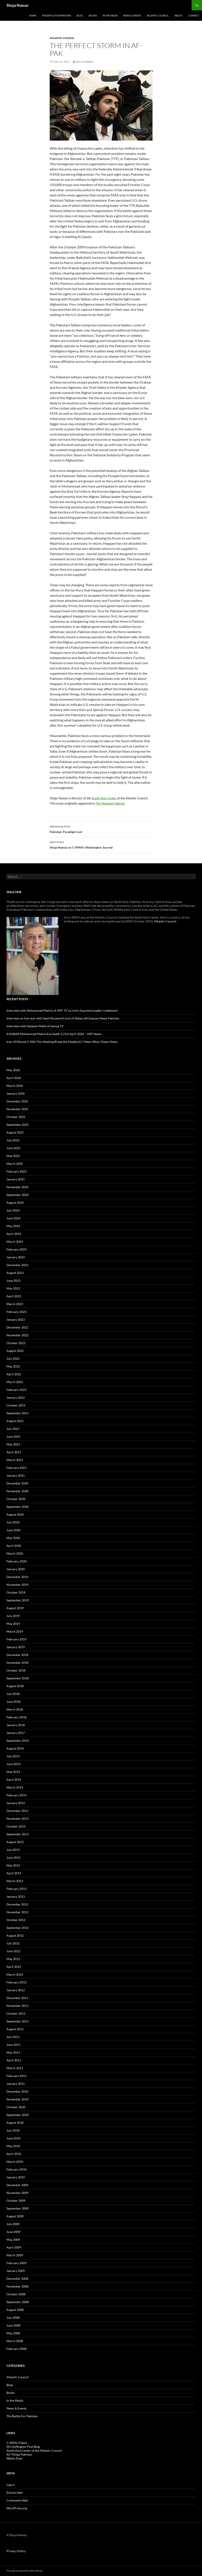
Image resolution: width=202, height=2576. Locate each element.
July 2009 (13, 2224)
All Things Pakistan (19, 2454)
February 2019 (16, 1639)
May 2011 (13, 2052)
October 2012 (16, 1920)
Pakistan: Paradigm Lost (101, 829)
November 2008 (17, 2286)
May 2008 (13, 2333)
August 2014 (15, 1748)
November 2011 (17, 2005)
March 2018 (15, 1709)
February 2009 (16, 2263)
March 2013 (15, 1881)
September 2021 (18, 1413)
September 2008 (18, 2302)
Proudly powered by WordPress (25, 2570)
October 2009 (16, 2200)
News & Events (132, 15)
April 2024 (14, 1234)
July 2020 (13, 1522)
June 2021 (13, 1436)
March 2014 (15, 1787)
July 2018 (13, 1694)
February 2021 (16, 1467)
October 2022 (16, 1343)
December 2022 (17, 1327)
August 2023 (15, 1273)
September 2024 (18, 1195)
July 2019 (13, 1616)
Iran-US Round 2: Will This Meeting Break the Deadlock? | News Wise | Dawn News (62, 1041)
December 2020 (17, 1483)
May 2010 (13, 2146)
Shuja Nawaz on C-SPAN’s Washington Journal (101, 844)
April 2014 (14, 1779)
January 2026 (16, 1093)
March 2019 (15, 1631)
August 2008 (15, 2310)
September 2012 (18, 1928)
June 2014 (13, 1764)
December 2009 (17, 2185)
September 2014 (18, 1740)
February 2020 (16, 1561)
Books (93, 15)
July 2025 (13, 1140)
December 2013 (17, 1811)
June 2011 (13, 2044)
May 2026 (13, 1070)
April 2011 (14, 2060)
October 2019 (16, 1592)
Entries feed (15, 2492)
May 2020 (13, 1538)
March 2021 (15, 1460)
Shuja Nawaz (17, 5)
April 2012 (14, 1966)
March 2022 (15, 1382)
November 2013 (17, 1818)
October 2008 (16, 2294)
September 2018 (18, 1678)
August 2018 (15, 1686)
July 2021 (13, 1429)
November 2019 (17, 1584)
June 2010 (13, 2138)
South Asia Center (104, 798)
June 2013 (13, 1857)
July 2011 (13, 2037)
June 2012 (13, 1951)
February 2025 (16, 1171)
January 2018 (16, 1725)
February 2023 (16, 1312)
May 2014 (13, 1772)
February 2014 (16, 1795)
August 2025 (15, 1132)
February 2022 (16, 1390)
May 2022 (13, 1366)
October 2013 (16, 1826)
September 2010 (18, 2115)
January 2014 (16, 1803)
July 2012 (13, 1943)
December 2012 (17, 1904)
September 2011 (18, 2021)
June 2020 (13, 1530)
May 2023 (13, 1288)
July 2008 (13, 2317)
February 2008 (16, 2349)
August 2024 (15, 1202)
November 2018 (17, 1662)
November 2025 (17, 1109)
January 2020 (16, 1569)
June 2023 (13, 1280)
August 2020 (15, 1514)
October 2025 (16, 1117)
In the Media (110, 15)
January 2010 (16, 2177)
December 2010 (17, 2091)
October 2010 (16, 2107)
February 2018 (16, 1717)
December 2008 (17, 2278)
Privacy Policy (16, 2551)
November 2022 (17, 1335)
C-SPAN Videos (17, 2443)
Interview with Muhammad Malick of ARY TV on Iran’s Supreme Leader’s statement (62, 1010)
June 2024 (13, 1218)
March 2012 (15, 1974)
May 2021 (13, 1444)
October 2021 (16, 1405)
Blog (80, 15)
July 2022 (13, 1358)
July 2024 (13, 1210)
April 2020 (14, 1545)
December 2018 (17, 1655)
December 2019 (17, 1577)
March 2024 (15, 1241)
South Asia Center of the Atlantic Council (34, 2450)
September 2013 (18, 1834)
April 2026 (14, 1078)
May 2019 (13, 1623)
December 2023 (17, 1265)
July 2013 (13, 1850)
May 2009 (13, 2239)
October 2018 (16, 1670)
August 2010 (15, 2122)
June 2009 (13, 2232)
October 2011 (16, 2013)
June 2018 (13, 1701)
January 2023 (16, 1319)
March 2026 (15, 1085)
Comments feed (17, 2500)
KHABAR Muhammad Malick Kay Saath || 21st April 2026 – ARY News (54, 1034)
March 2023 (15, 1304)
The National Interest (110, 803)
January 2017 (16, 1733)
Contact (193, 15)
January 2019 (16, 1647)
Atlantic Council (158, 15)
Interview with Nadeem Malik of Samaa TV (35, 1026)
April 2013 (14, 1873)
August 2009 (15, 2216)
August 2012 (15, 1935)
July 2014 (13, 1756)
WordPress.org (17, 2508)
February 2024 (16, 1249)
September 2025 (18, 1124)
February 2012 (16, 1982)
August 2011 (15, 2029)
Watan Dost (14, 2458)
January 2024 (16, 1257)
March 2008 (15, 2341)
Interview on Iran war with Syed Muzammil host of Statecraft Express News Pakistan (63, 1018)
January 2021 (16, 1475)
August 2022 (15, 1351)
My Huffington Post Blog (23, 2446)
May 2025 (13, 1156)
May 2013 (13, 1865)
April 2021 (14, 1452)
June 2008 (13, 2325)
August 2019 (15, 1608)
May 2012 (13, 1959)
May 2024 (13, 1226)
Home (32, 15)
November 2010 (17, 2099)
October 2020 (16, 1499)
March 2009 (15, 2255)
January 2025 (16, 1179)
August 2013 (15, 1842)
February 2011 (16, 2076)
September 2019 (18, 1600)
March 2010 (15, 2161)
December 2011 (17, 1998)
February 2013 (16, 1889)
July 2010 (13, 2130)
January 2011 (16, 2083)
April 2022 (14, 1374)
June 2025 (13, 1148)
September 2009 (18, 2208)
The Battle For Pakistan (56, 15)
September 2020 (18, 1506)
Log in (11, 2485)
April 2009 (14, 2247)
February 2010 (16, 2169)
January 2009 (16, 2271)
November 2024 (17, 1187)
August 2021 (15, 1421)
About (178, 15)
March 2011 (15, 2068)
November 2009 (17, 2193)
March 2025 (15, 1163)
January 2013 (16, 1896)
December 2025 (17, 1101)
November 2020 (17, 1491)
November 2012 (17, 1912)
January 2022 (16, 1397)
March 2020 (15, 1553)
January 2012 (16, 1990)
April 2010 (14, 2154)
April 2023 (14, 1296)
